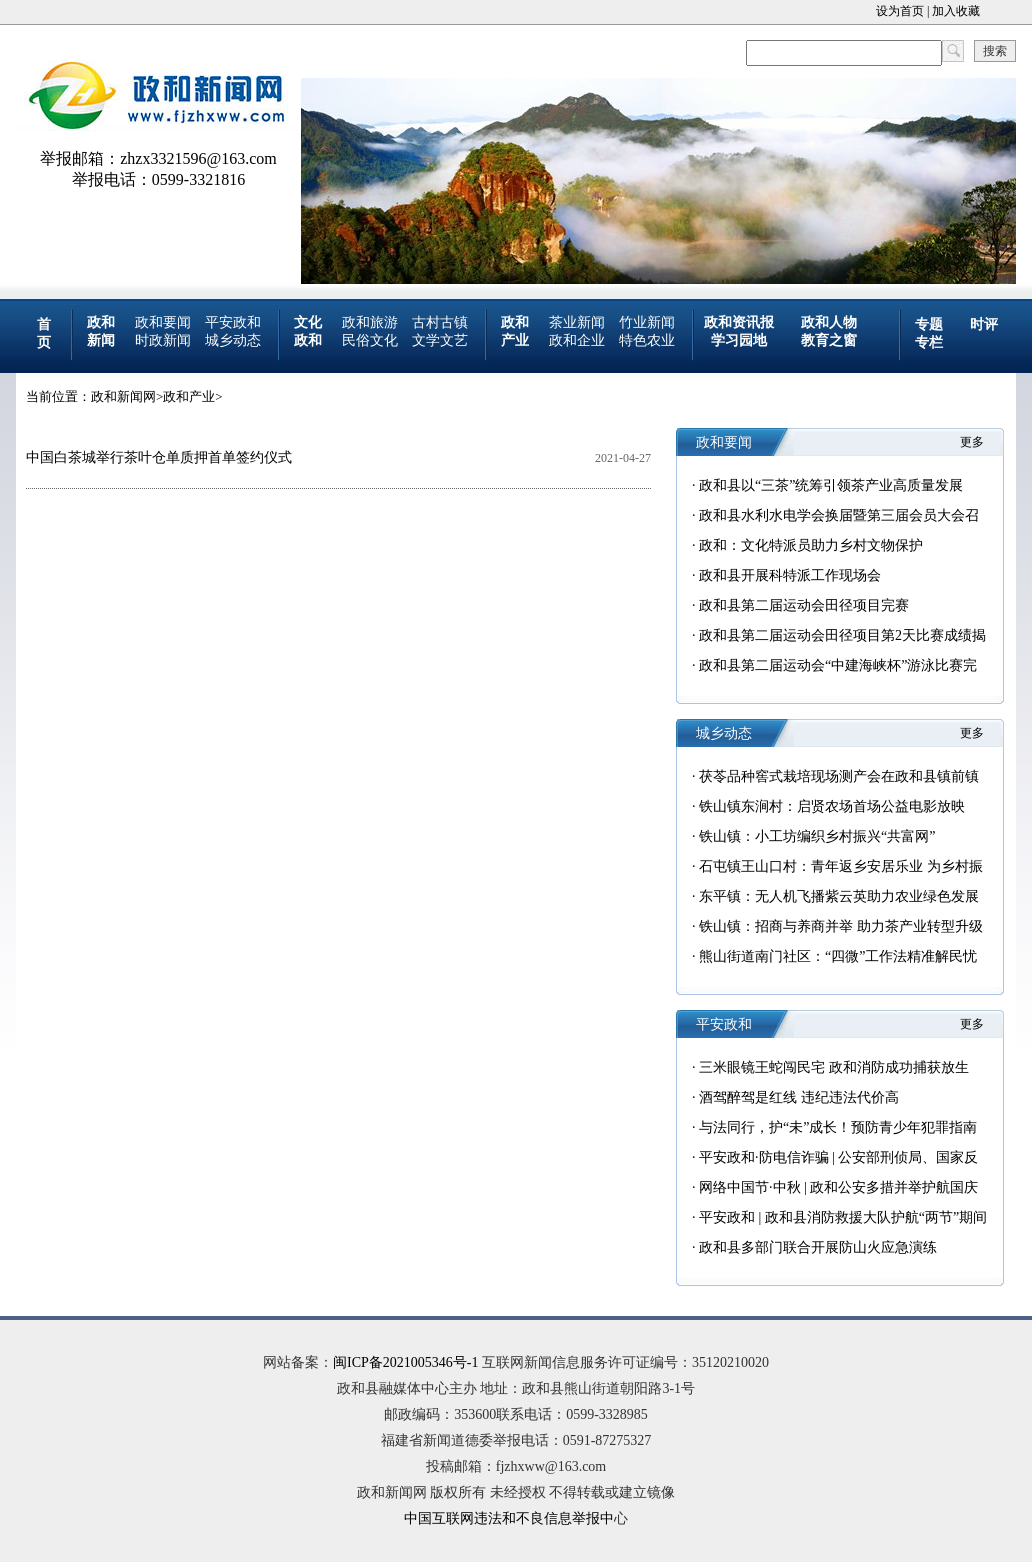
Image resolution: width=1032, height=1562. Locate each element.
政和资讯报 (739, 322)
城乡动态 (233, 340)
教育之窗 (829, 340)
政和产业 (189, 396)
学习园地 (739, 340)
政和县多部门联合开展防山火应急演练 (818, 1247)
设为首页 (900, 11)
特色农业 (647, 340)
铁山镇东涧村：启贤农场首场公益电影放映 (832, 806)
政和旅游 (370, 322)
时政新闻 (163, 340)
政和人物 (829, 322)
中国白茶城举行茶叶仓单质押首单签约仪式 (159, 457)
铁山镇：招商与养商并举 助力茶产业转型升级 (841, 926)
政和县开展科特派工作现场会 (790, 575)
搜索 (995, 51)
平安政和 (233, 322)
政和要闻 (163, 322)
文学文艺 (440, 340)
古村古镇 (440, 322)
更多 (972, 442)
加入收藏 (956, 11)
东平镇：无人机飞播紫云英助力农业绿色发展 (839, 896)
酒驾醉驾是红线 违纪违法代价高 (799, 1097)
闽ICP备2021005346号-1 (405, 1362)
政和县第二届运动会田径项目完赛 (804, 605)
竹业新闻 (647, 322)
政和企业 (577, 340)
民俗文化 (370, 340)
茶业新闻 (577, 322)
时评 (984, 324)
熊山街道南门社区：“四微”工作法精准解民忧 (838, 956)
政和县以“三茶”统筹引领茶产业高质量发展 (831, 485)
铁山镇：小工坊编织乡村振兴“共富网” (817, 836)
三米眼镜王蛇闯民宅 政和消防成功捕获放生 (834, 1067)
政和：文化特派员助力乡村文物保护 (811, 545)
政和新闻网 (123, 396)
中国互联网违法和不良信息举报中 (509, 1518)
